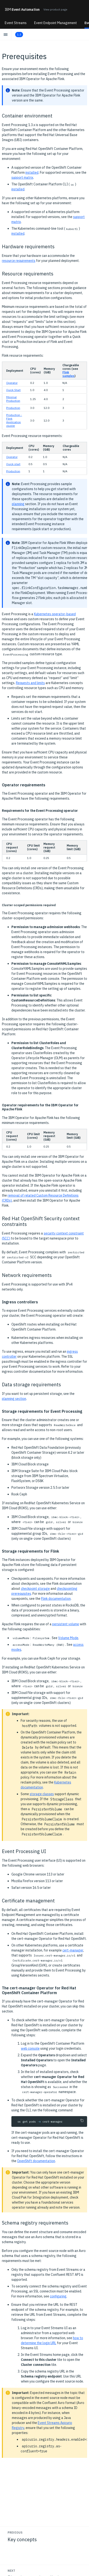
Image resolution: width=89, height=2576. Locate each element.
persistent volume (65, 1624)
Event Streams (16, 23)
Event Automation (22, 9)
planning (18, 504)
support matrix (22, 177)
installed (31, 172)
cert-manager (72, 1950)
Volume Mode (68, 1638)
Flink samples (68, 374)
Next (11, 2570)
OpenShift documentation (36, 2161)
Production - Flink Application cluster (14, 420)
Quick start (13, 464)
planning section (14, 1399)
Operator (12, 383)
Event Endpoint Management (55, 23)
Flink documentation (56, 1598)
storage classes (42, 1794)
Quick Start (13, 390)
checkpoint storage (35, 1588)
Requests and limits (30, 683)
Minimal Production (13, 398)
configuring (58, 2296)
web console (30, 2048)
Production (13, 408)
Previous (15, 2532)
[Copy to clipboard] (82, 2120)
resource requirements (18, 261)
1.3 (19, 34)
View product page (55, 9)
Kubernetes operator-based (55, 614)
